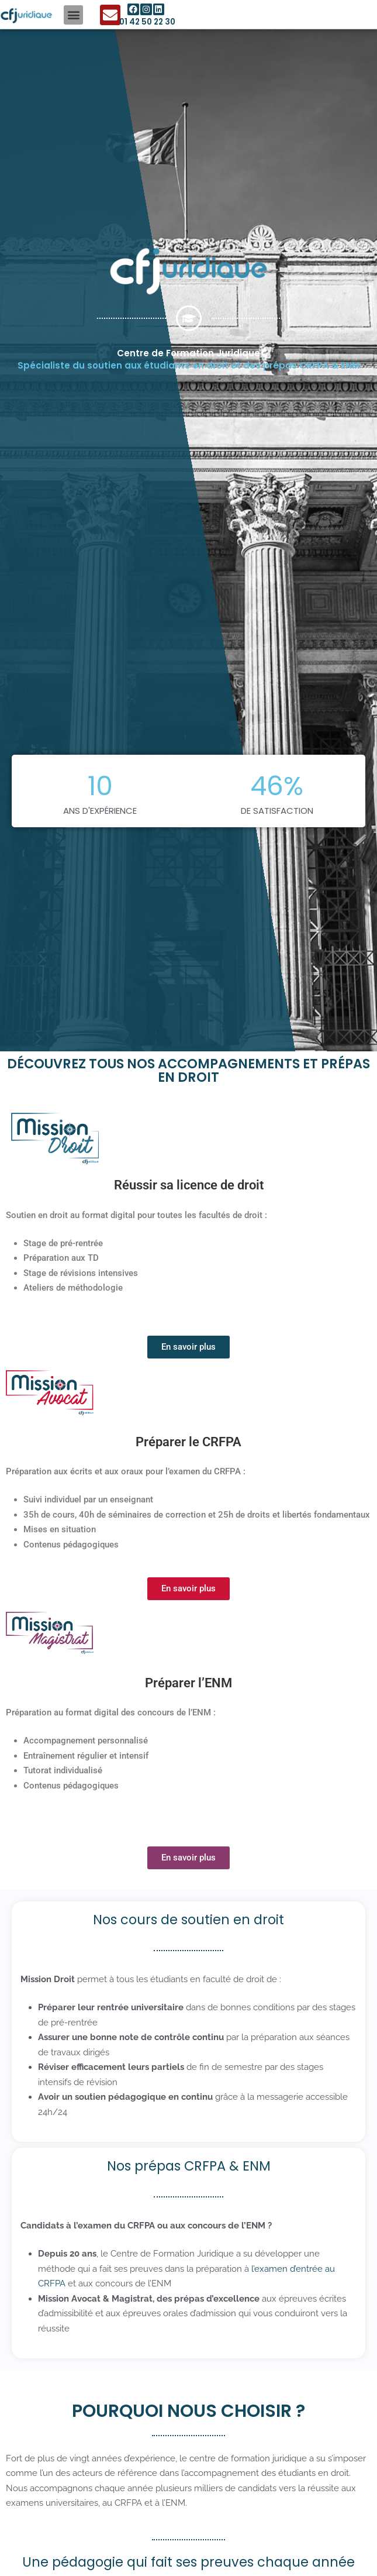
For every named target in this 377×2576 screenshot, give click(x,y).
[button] (73, 15)
